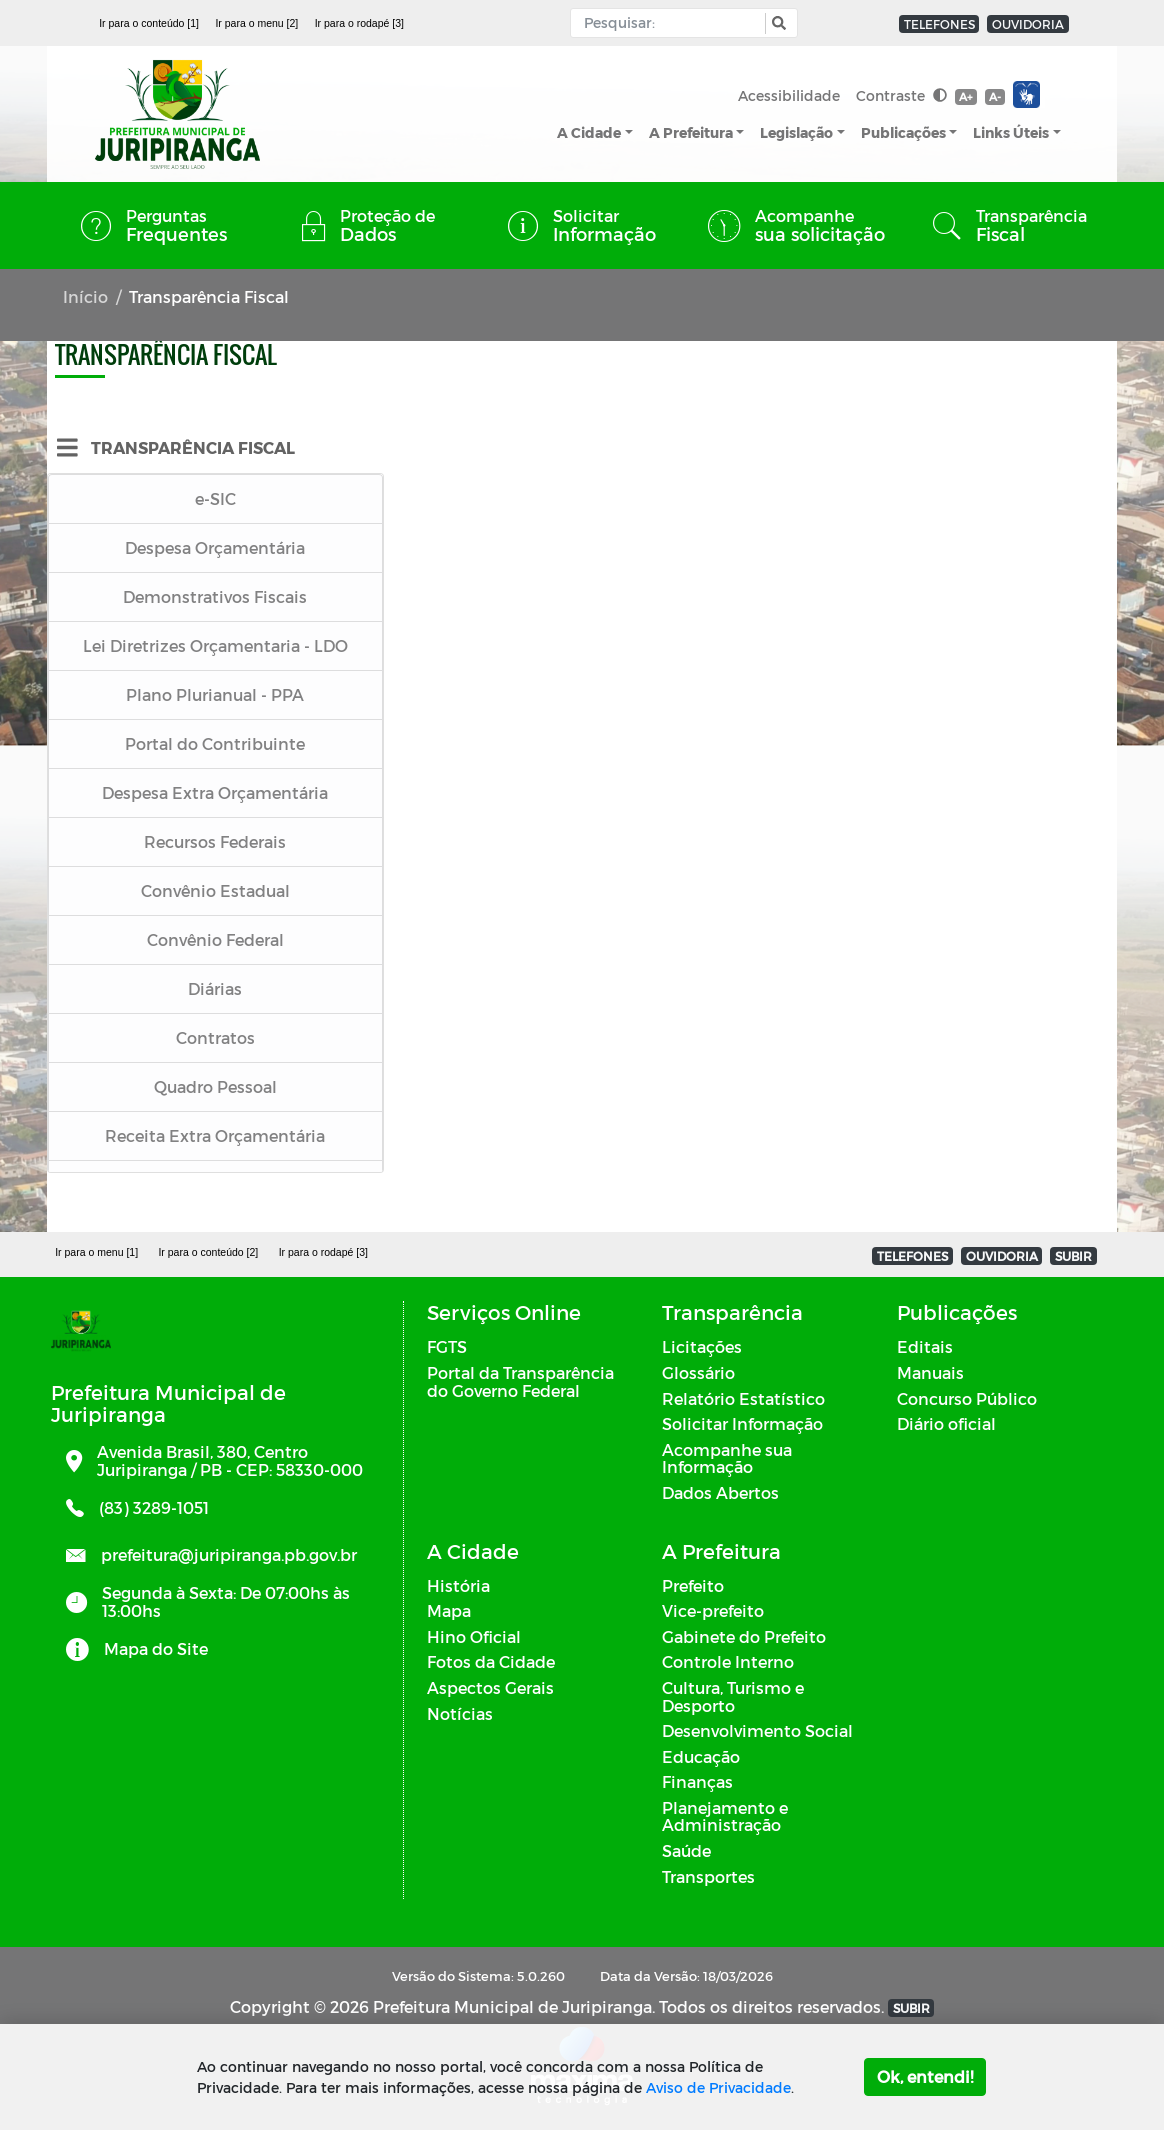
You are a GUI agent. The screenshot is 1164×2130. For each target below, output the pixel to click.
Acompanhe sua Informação (727, 1458)
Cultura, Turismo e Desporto (733, 1696)
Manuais (930, 1372)
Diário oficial (946, 1423)
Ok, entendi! (925, 2076)
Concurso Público (967, 1398)
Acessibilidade (789, 95)
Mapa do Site (156, 1648)
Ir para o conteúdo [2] (208, 1252)
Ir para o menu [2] (256, 23)
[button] (776, 23)
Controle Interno (728, 1661)
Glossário (698, 1372)
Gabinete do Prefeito (744, 1636)
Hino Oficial (474, 1636)
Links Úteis (1011, 132)
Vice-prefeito (713, 1610)
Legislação (796, 132)
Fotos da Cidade (491, 1661)
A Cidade (589, 132)
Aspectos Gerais (490, 1687)
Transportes (708, 1876)
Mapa (449, 1610)
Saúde (686, 1850)
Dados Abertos (720, 1492)
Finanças (697, 1781)
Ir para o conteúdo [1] (149, 23)
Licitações (702, 1346)
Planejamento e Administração (725, 1816)
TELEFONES (939, 24)
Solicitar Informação (742, 1423)
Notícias (460, 1713)
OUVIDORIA (1028, 24)
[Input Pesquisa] (672, 23)
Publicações (903, 132)
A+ (965, 96)
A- (995, 96)
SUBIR (1073, 1256)
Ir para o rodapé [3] (359, 23)
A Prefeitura (691, 132)
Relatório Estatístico (743, 1398)
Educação (701, 1756)
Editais (925, 1346)
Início (85, 296)
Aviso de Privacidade (718, 2087)
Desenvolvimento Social (757, 1730)
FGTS (447, 1346)
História (458, 1585)
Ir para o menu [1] (96, 1252)
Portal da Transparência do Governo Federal (520, 1381)
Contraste (901, 95)
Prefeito (693, 1585)
